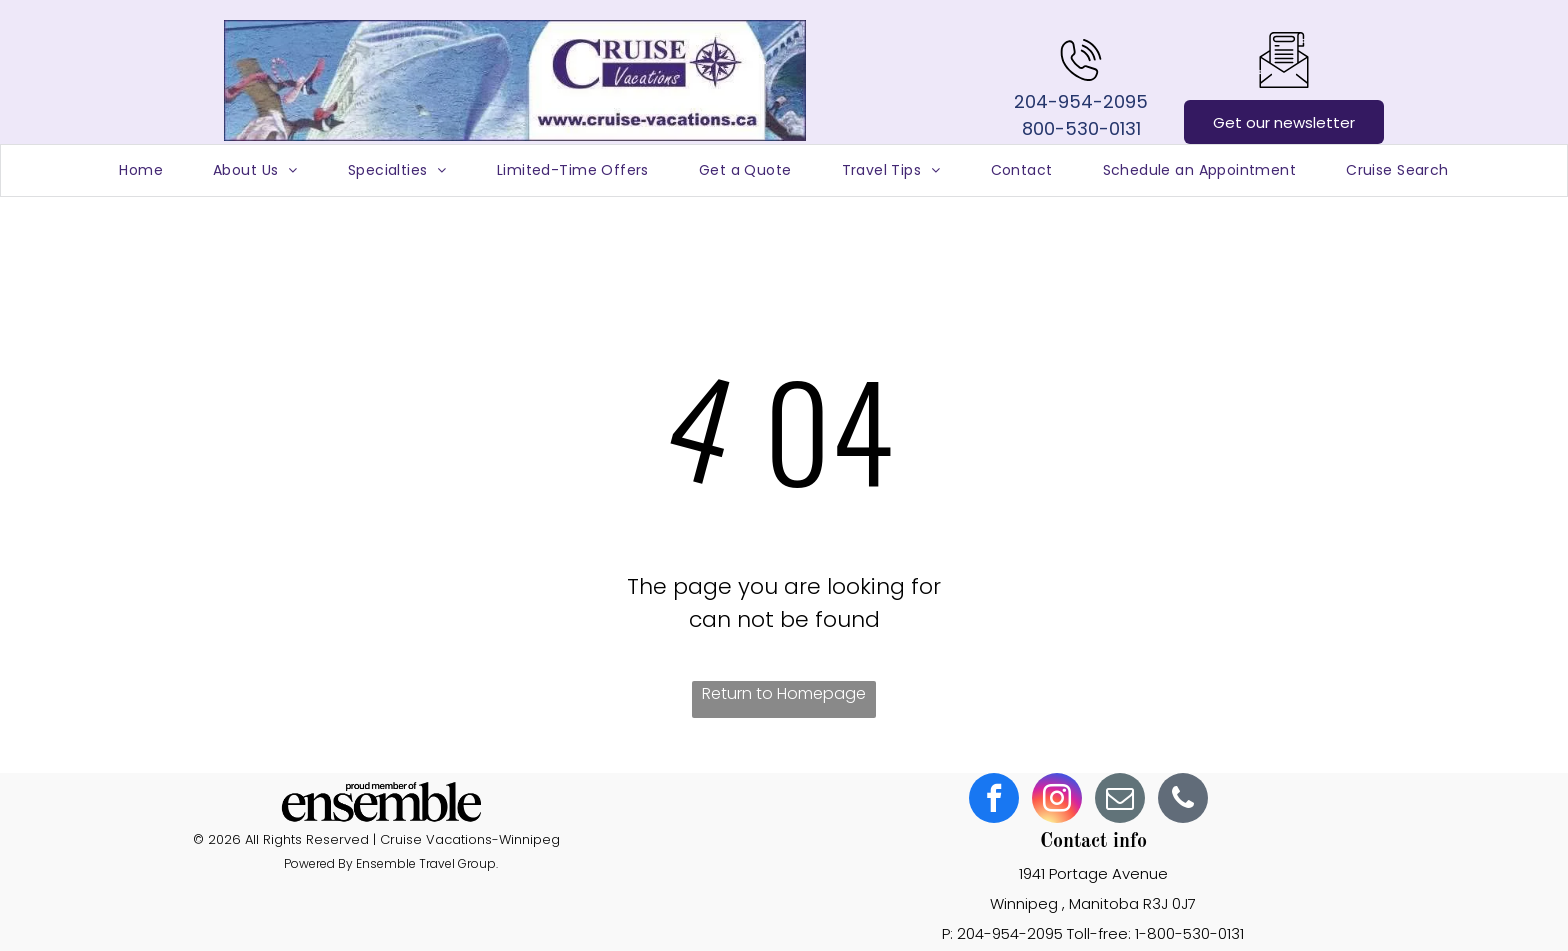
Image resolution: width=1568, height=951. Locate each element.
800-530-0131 (1081, 128)
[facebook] (994, 800)
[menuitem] (141, 170)
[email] (1120, 800)
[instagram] (1057, 800)
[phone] (1183, 800)
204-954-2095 (1081, 101)
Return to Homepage (784, 693)
